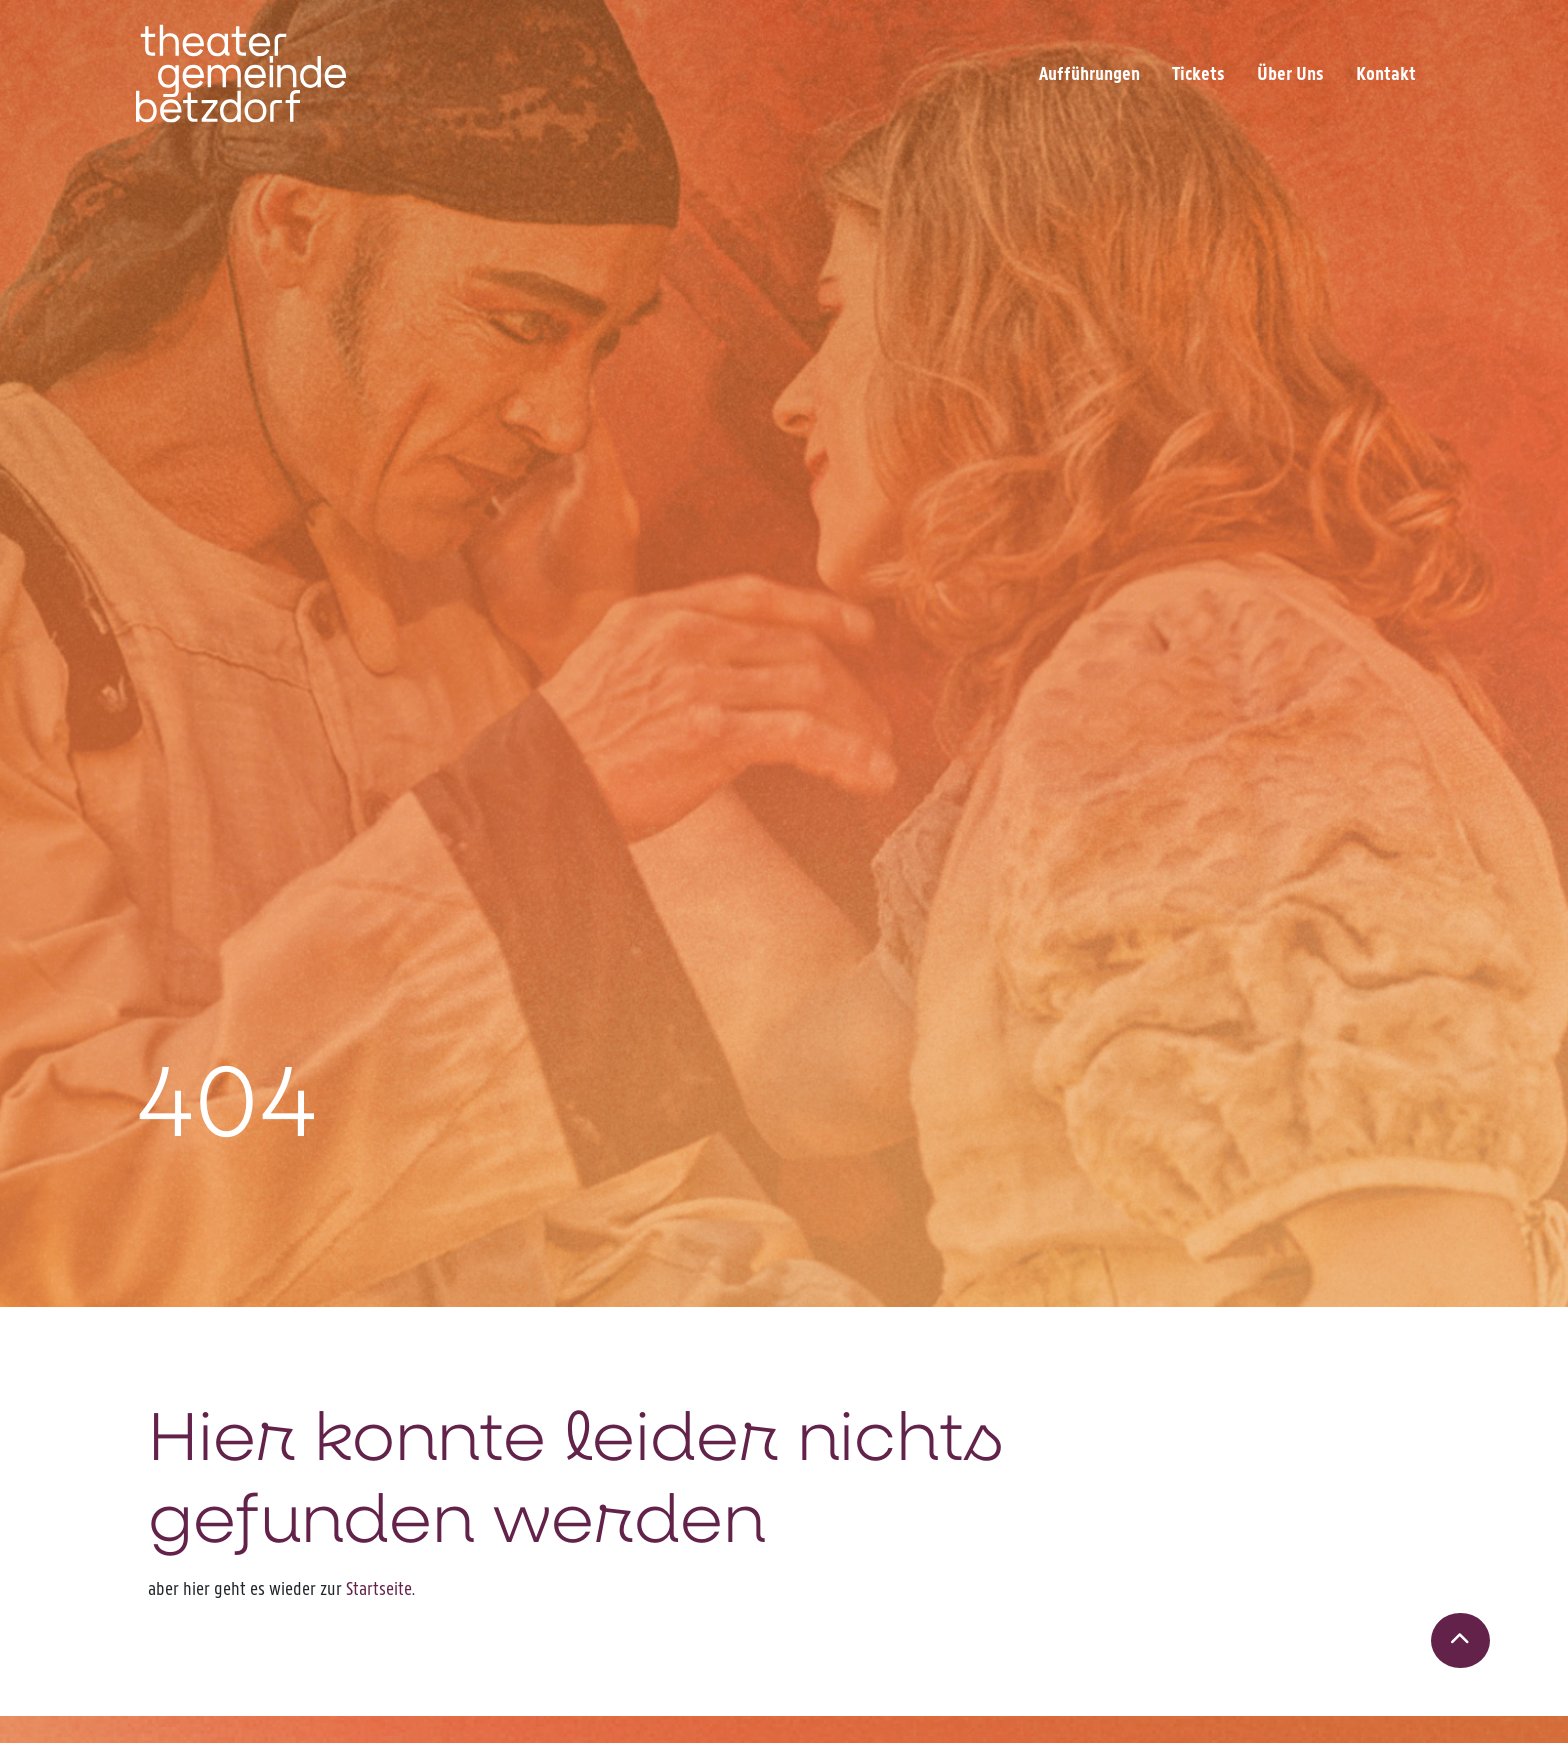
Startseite (379, 1588)
